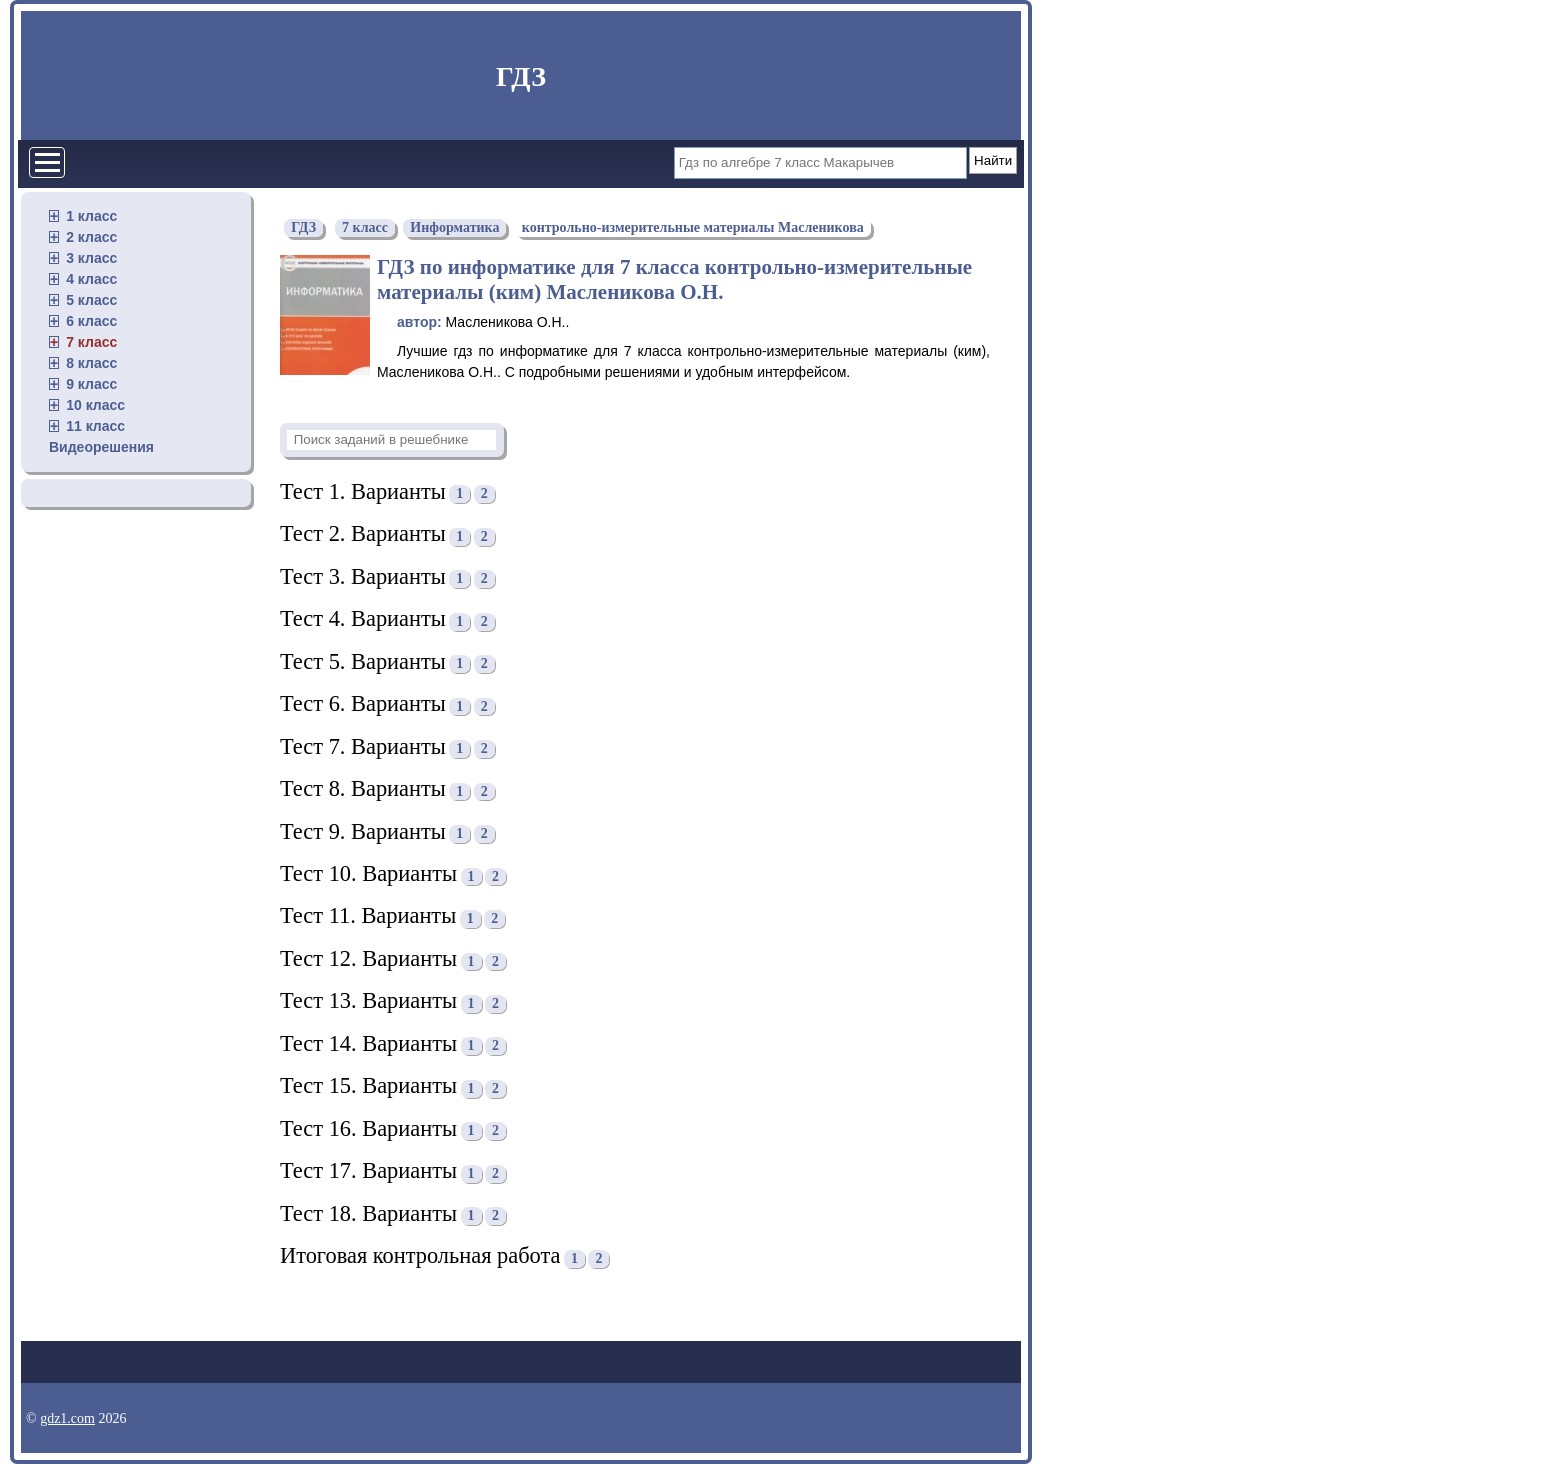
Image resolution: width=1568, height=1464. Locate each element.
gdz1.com (67, 1418)
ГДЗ (521, 76)
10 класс (95, 405)
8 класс (91, 363)
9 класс (91, 384)
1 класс (91, 216)
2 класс (91, 237)
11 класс (95, 426)
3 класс (91, 258)
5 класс (91, 300)
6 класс (91, 321)
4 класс (91, 279)
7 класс (91, 342)
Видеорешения (101, 447)
